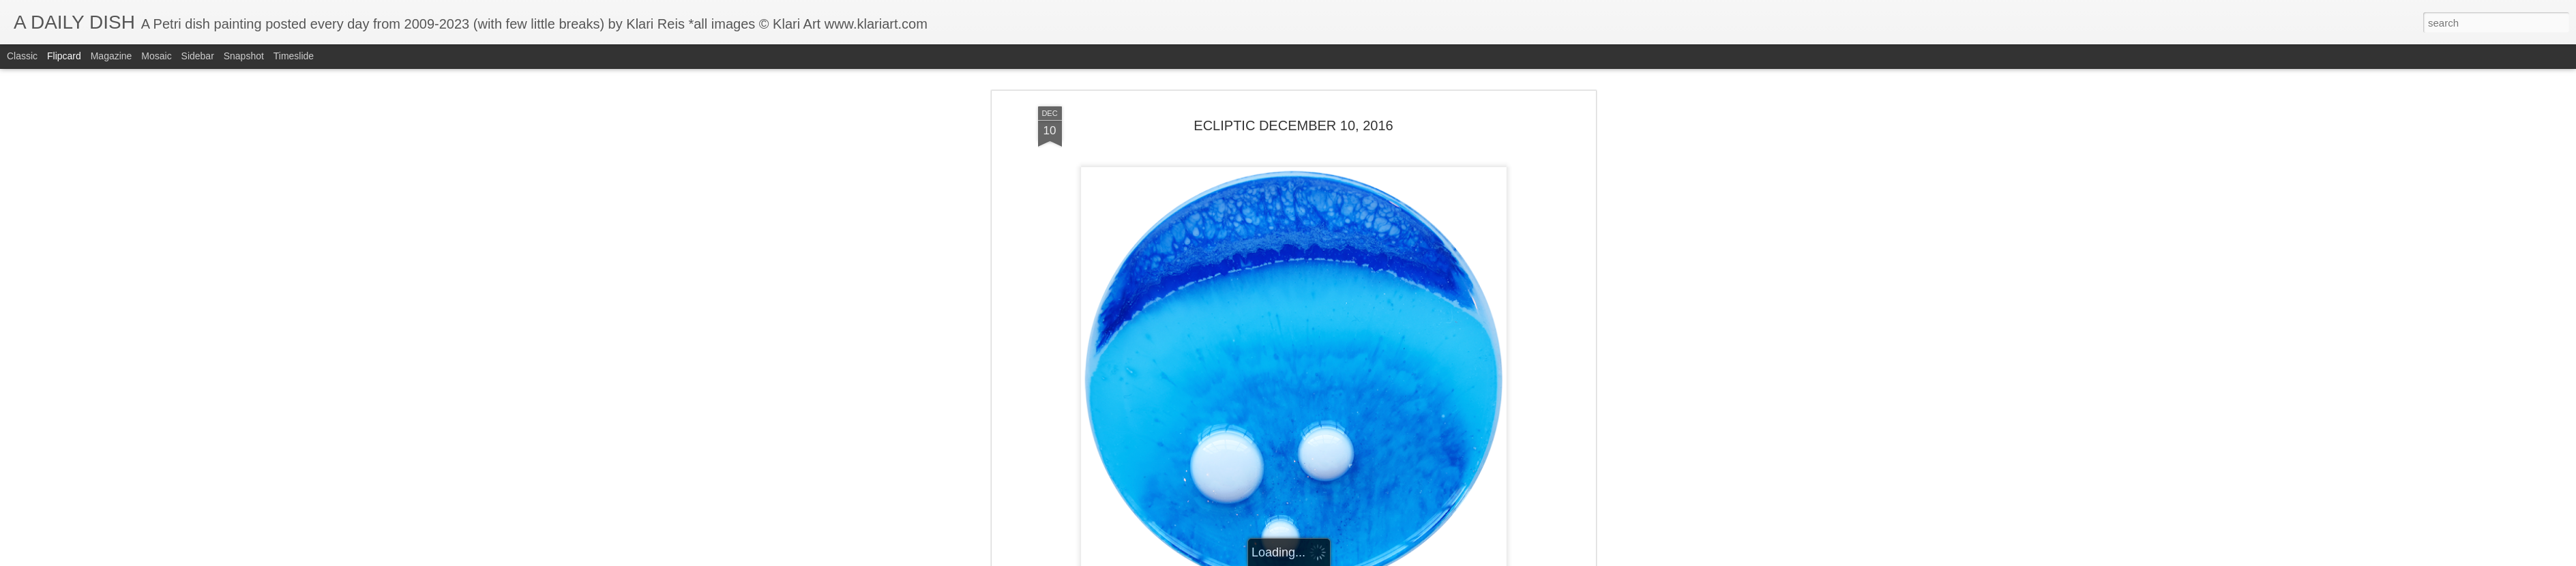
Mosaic (156, 55)
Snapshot (244, 55)
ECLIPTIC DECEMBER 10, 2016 (1293, 125)
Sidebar (197, 55)
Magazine (111, 55)
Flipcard (64, 55)
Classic (22, 55)
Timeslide (293, 55)
